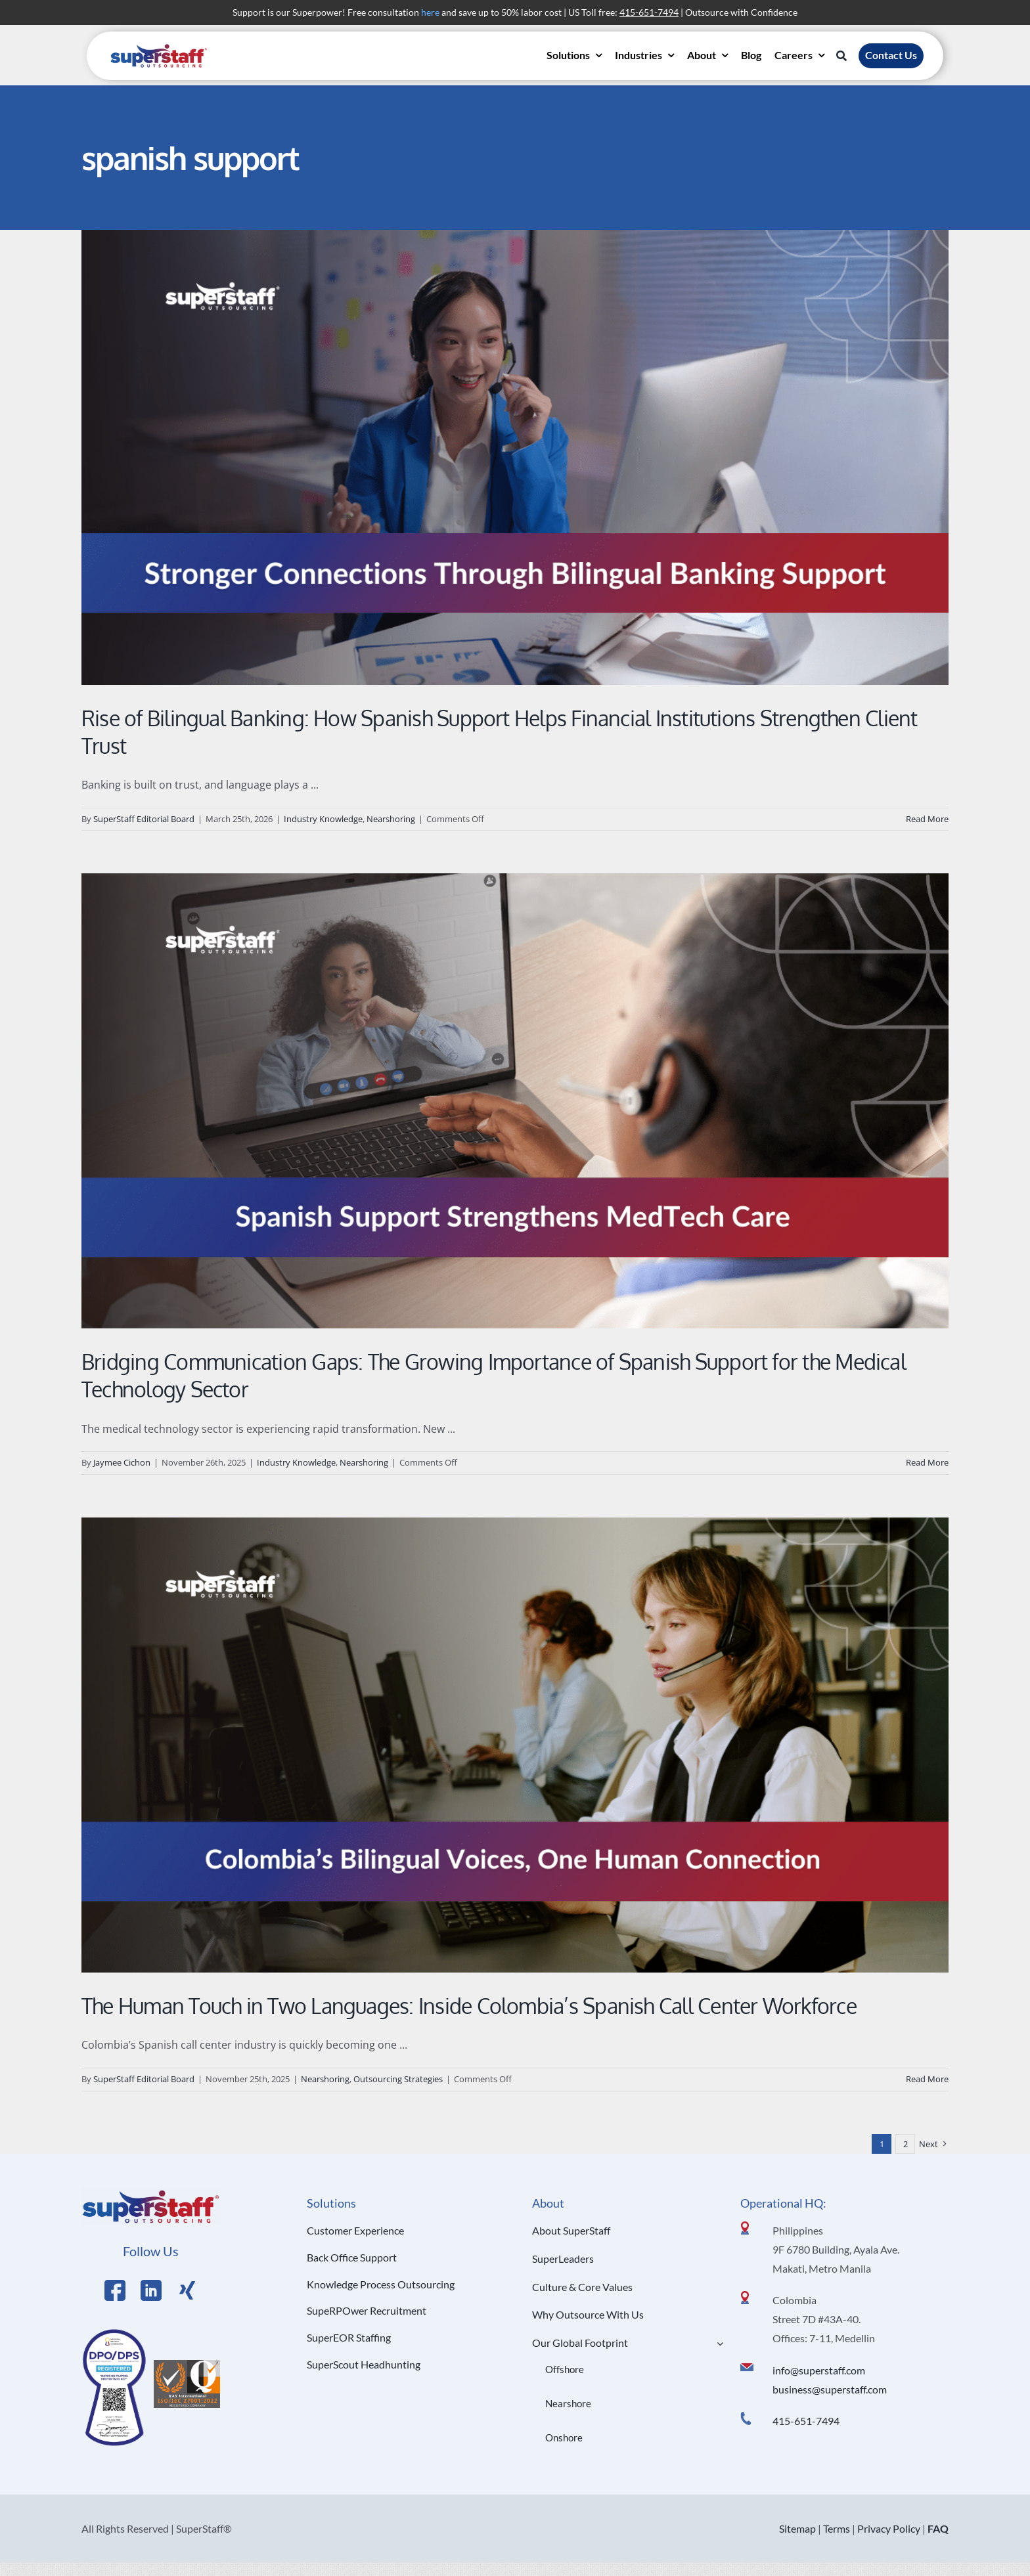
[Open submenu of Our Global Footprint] (717, 2343)
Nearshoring (391, 819)
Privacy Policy (888, 2528)
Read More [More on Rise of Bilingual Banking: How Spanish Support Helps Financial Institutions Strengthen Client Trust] (927, 819)
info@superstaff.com (818, 2370)
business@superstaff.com (829, 2389)
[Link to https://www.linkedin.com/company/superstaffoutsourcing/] (151, 2290)
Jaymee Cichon (121, 1462)
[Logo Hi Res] (150, 2192)
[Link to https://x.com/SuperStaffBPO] (187, 2290)
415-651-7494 (806, 2420)
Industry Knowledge (323, 819)
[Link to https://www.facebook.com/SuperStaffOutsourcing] (114, 2290)
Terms (836, 2528)
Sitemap (797, 2528)
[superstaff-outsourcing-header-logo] (159, 47)
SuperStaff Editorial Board (143, 819)
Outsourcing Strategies (398, 2079)
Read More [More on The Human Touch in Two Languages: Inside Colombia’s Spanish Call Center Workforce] (927, 2079)
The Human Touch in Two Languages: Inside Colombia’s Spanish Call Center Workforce (469, 2005)
